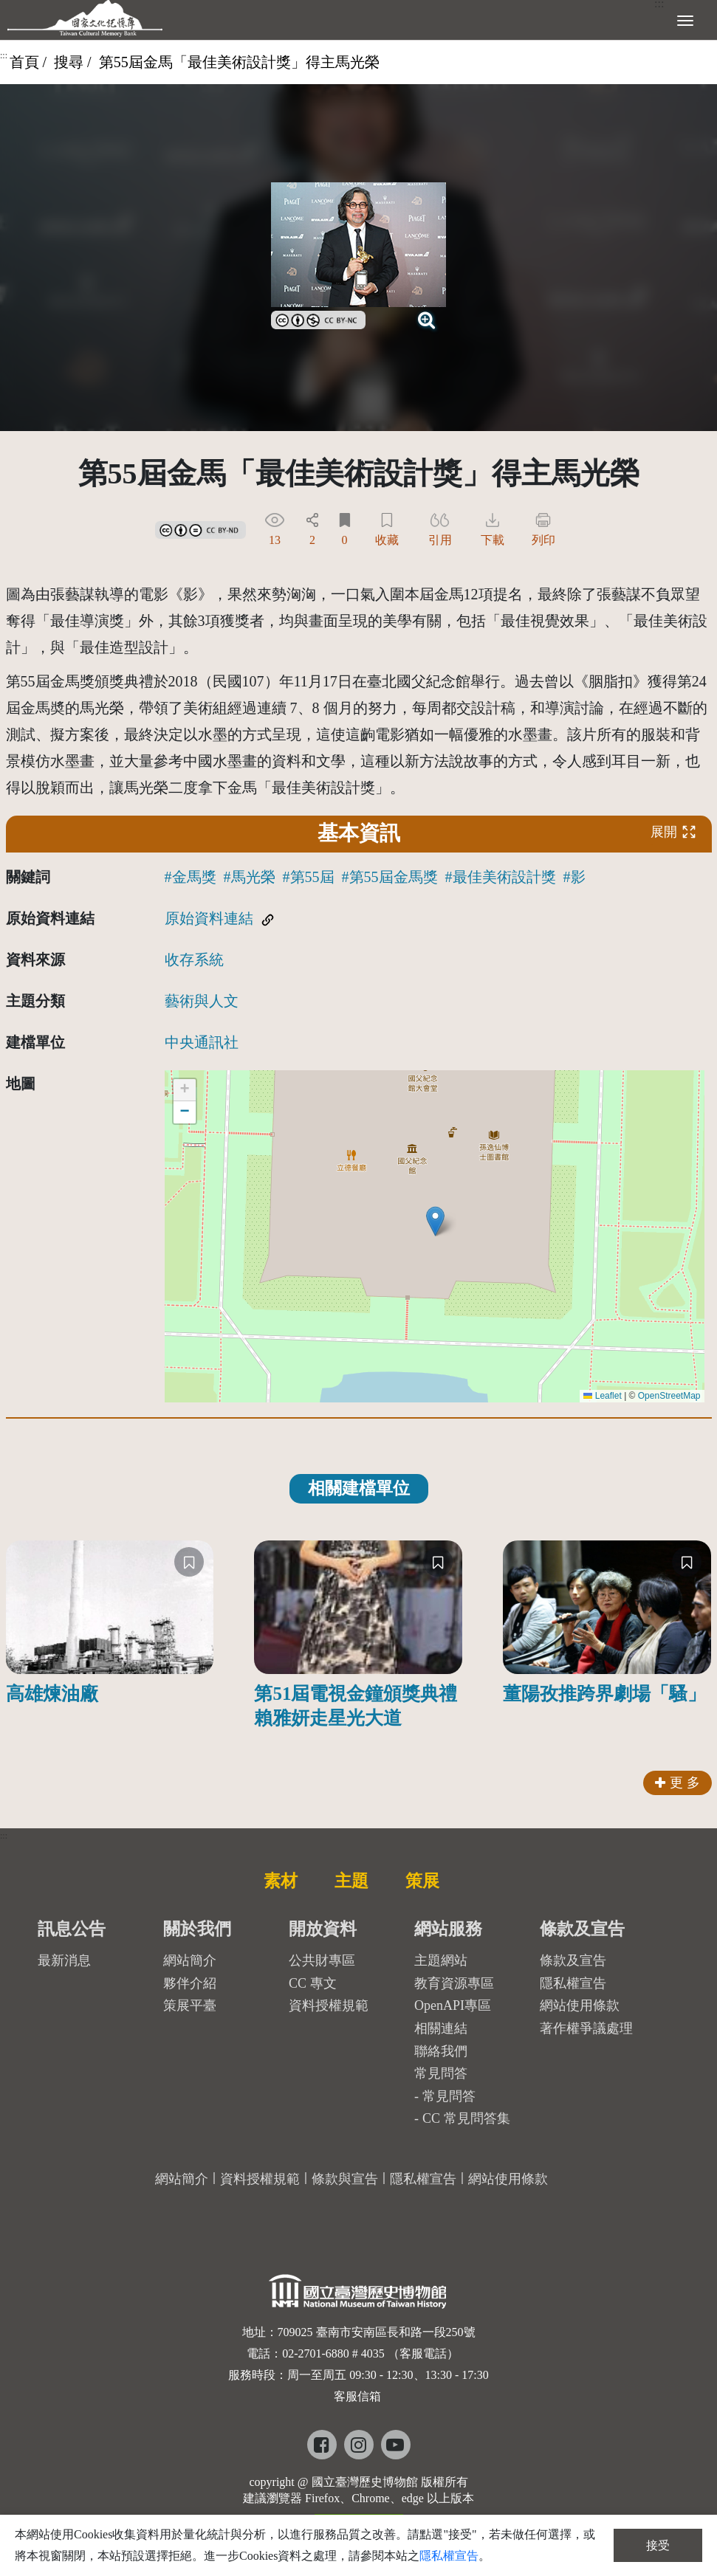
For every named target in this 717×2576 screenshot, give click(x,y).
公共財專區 (322, 1960)
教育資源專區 (454, 1983)
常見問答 (449, 2096)
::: (3, 55)
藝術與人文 (202, 1001)
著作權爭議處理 (586, 2028)
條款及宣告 (573, 1960)
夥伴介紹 (189, 1983)
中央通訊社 (202, 1042)
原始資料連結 (209, 918)
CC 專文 (313, 1983)
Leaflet (602, 1396)
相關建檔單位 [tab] (359, 1488)
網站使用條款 (580, 2005)
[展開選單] (685, 19)
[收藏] (189, 1562)
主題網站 (440, 1960)
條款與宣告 (345, 2179)
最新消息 (64, 1960)
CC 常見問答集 (466, 2118)
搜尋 (68, 62)
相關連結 (440, 2028)
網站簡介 (189, 1960)
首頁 (24, 62)
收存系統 (194, 959)
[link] (318, 318)
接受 (658, 2545)
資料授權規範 (328, 2005)
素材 (281, 1880)
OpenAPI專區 (452, 2005)
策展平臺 (189, 2005)
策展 (422, 1880)
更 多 (677, 1782)
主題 (351, 1880)
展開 (673, 831)
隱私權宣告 (573, 1983)
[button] (435, 1221)
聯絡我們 (440, 2051)
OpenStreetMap (669, 1396)
